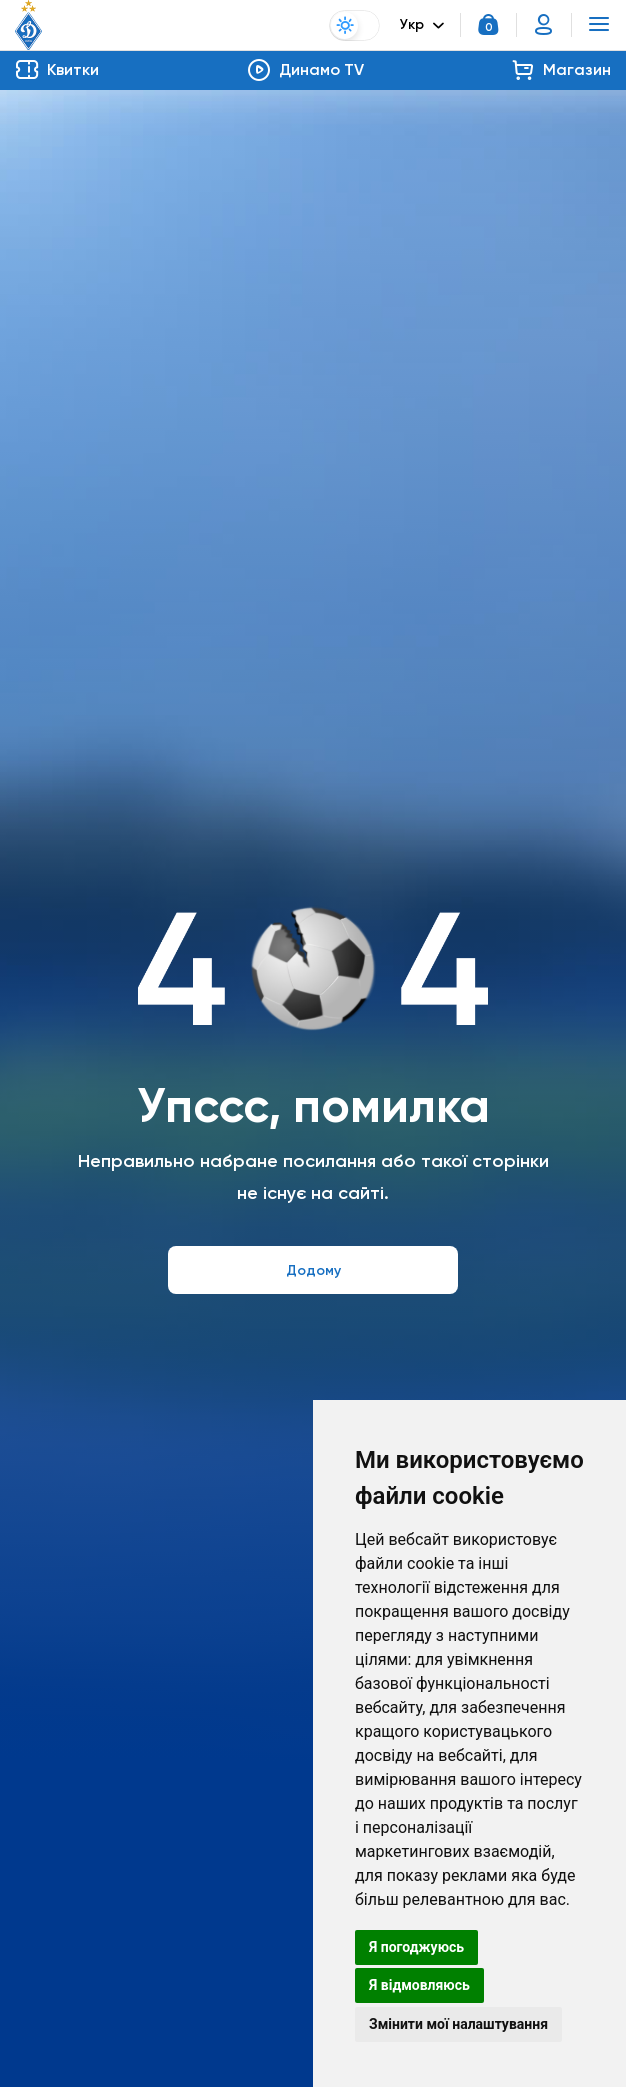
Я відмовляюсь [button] (419, 1985)
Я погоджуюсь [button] (416, 1947)
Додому (313, 1270)
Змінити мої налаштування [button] (458, 2024)
